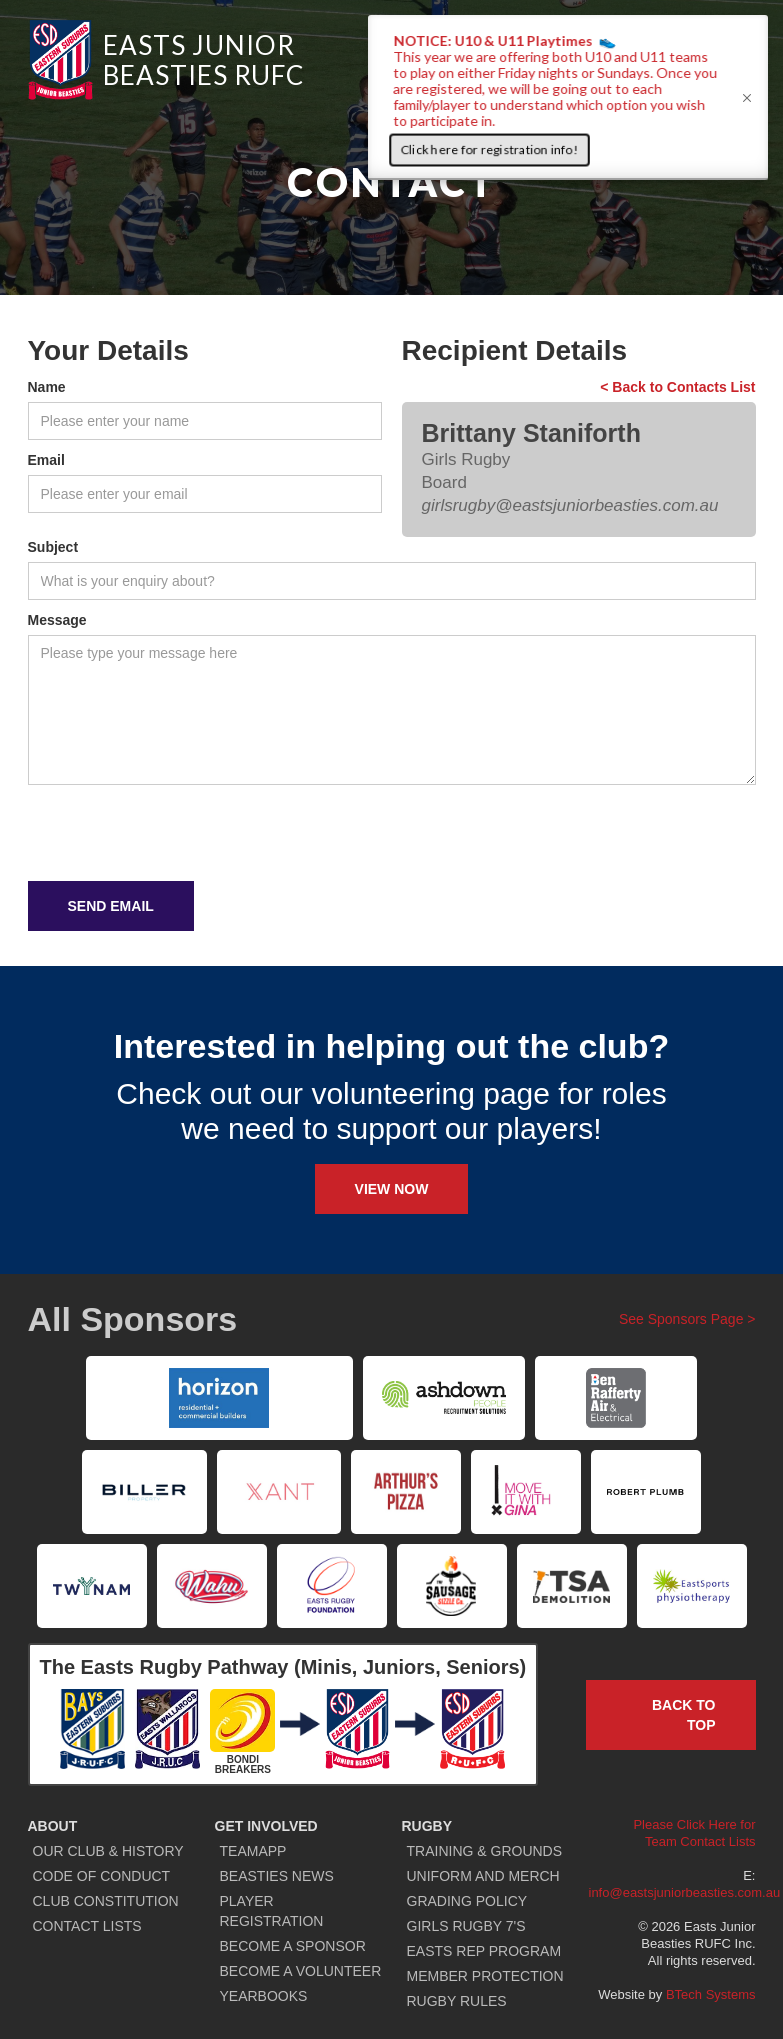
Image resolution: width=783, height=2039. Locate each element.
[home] (166, 60)
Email (46, 460)
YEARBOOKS (264, 1996)
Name (47, 387)
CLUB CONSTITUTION (106, 1901)
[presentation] (180, 834)
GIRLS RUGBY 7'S (466, 1926)
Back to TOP (684, 1715)
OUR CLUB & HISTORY (108, 1851)
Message (57, 620)
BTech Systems (711, 1994)
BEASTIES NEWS (277, 1876)
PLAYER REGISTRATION (272, 1911)
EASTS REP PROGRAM (484, 1951)
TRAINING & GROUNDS (485, 1851)
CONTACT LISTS (87, 1926)
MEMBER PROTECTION (485, 1976)
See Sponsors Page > (687, 1319)
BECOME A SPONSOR (293, 1946)
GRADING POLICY (467, 1901)
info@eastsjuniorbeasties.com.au (685, 1892)
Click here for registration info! (489, 149)
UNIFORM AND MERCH (483, 1876)
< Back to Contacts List (677, 387)
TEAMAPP (253, 1851)
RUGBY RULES (457, 2001)
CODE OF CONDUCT (102, 1876)
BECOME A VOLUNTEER (301, 1971)
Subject (53, 547)
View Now (392, 1189)
